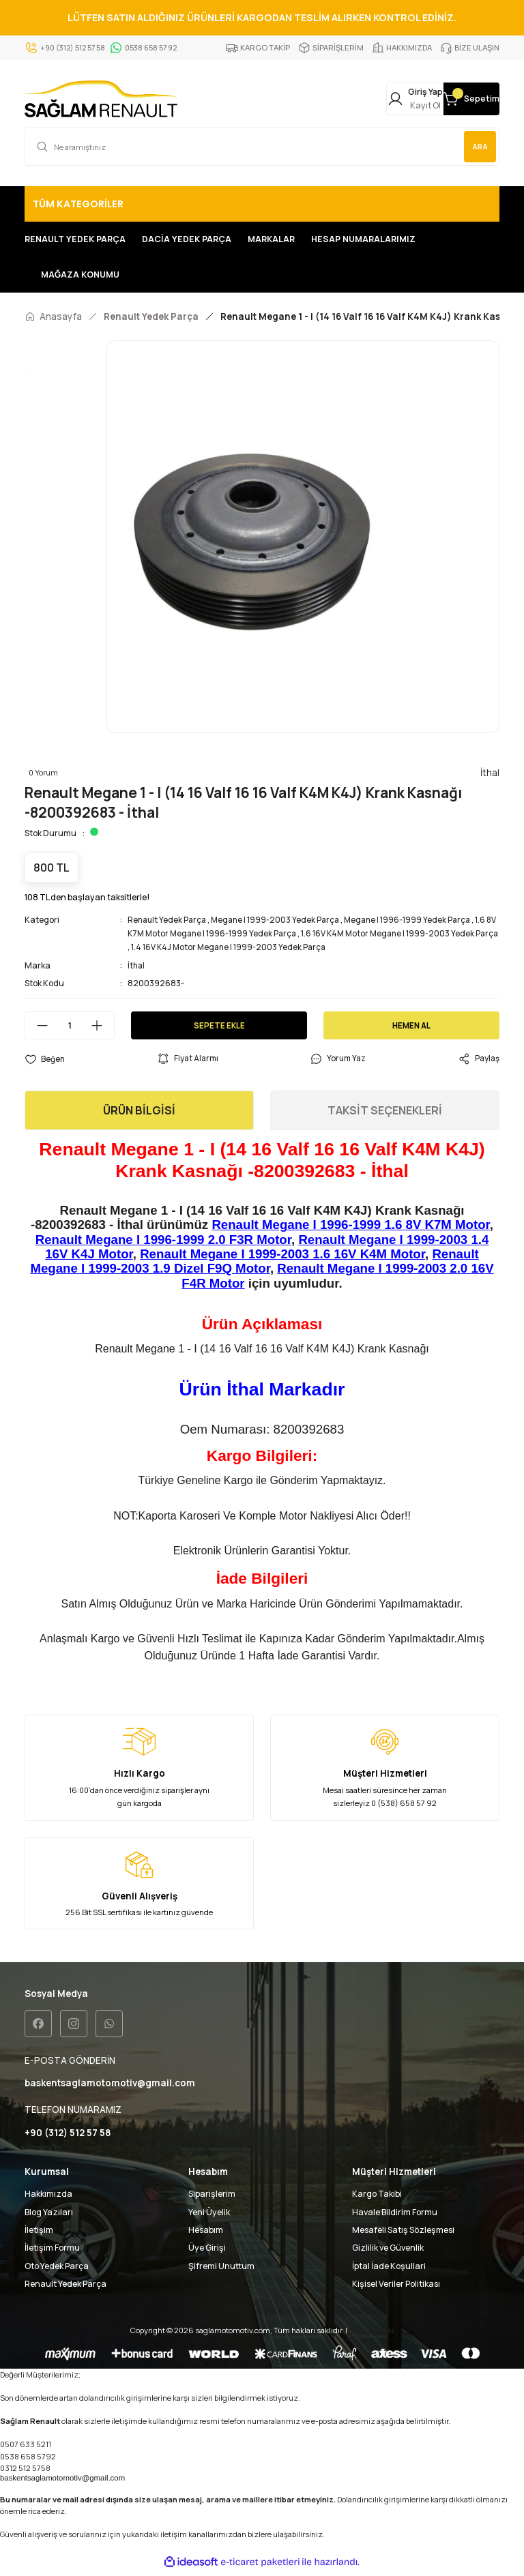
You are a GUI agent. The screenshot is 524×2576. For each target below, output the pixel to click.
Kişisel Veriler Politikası (396, 2288)
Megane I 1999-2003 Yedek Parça (280, 922)
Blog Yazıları (49, 2216)
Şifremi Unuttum (221, 2270)
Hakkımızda (48, 2198)
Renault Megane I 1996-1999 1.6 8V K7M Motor (350, 1227)
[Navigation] (262, 206)
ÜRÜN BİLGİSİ (139, 1113)
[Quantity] (70, 1028)
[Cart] (454, 100)
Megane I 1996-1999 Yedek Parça (415, 922)
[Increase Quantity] (102, 1028)
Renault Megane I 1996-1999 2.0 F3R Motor (163, 1242)
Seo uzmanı (371, 2334)
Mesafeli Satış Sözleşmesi (403, 2234)
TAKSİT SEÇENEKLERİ (385, 1113)
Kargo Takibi (377, 2198)
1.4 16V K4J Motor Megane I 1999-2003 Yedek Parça (256, 950)
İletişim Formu (52, 2251)
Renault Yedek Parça (168, 922)
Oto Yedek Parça (57, 2270)
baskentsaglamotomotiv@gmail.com (62, 2482)
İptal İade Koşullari (389, 2270)
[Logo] (101, 100)
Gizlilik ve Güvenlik (388, 2251)
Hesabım (205, 2234)
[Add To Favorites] (45, 1061)
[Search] (262, 149)
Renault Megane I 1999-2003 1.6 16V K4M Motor (282, 1256)
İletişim (39, 2234)
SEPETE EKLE (219, 1028)
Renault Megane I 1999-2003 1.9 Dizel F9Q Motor (254, 1263)
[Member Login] (364, 100)
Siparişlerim (211, 2198)
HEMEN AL (412, 1028)
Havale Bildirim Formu (394, 2216)
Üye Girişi (207, 2251)
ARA (477, 149)
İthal (137, 968)
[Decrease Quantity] (37, 1028)
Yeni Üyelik (209, 2216)
